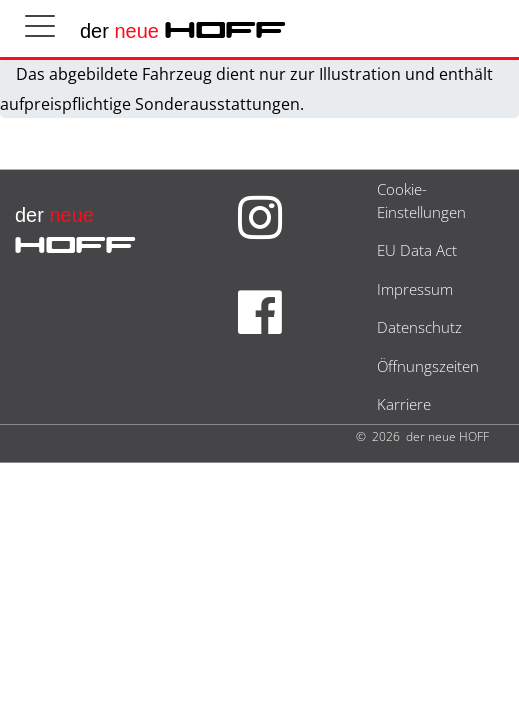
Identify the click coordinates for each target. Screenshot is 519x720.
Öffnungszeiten (428, 366)
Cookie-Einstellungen (421, 200)
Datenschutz (419, 327)
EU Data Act (417, 250)
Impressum (415, 289)
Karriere (404, 404)
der (183, 31)
